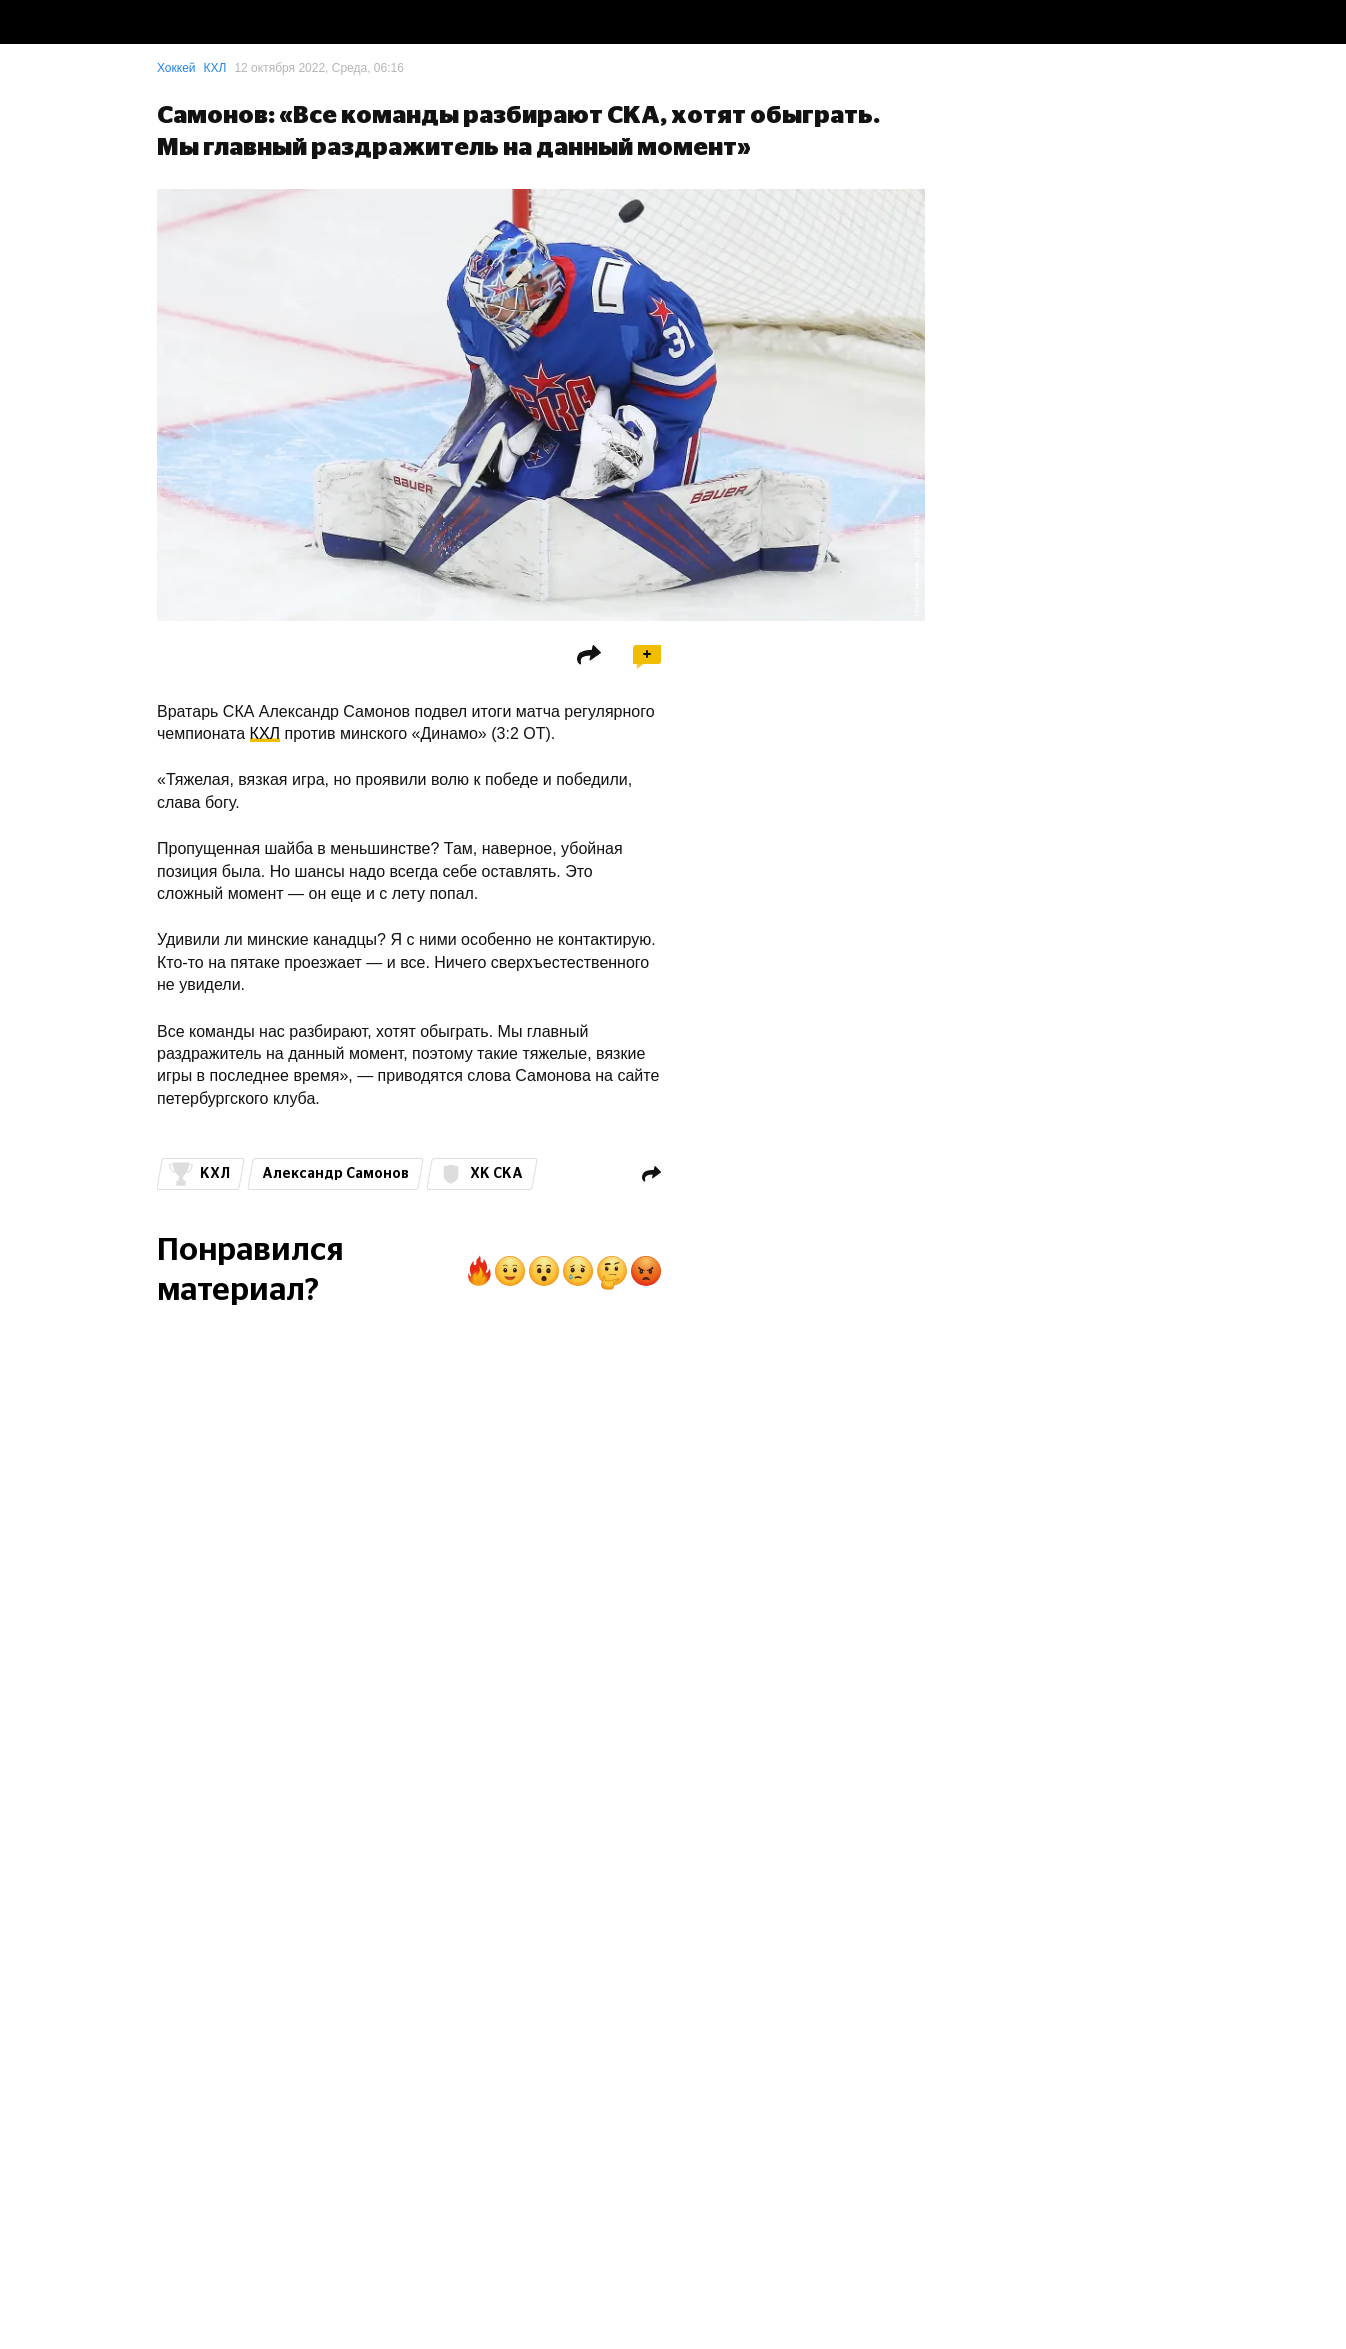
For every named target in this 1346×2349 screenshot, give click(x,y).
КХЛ (215, 68)
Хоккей (176, 68)
